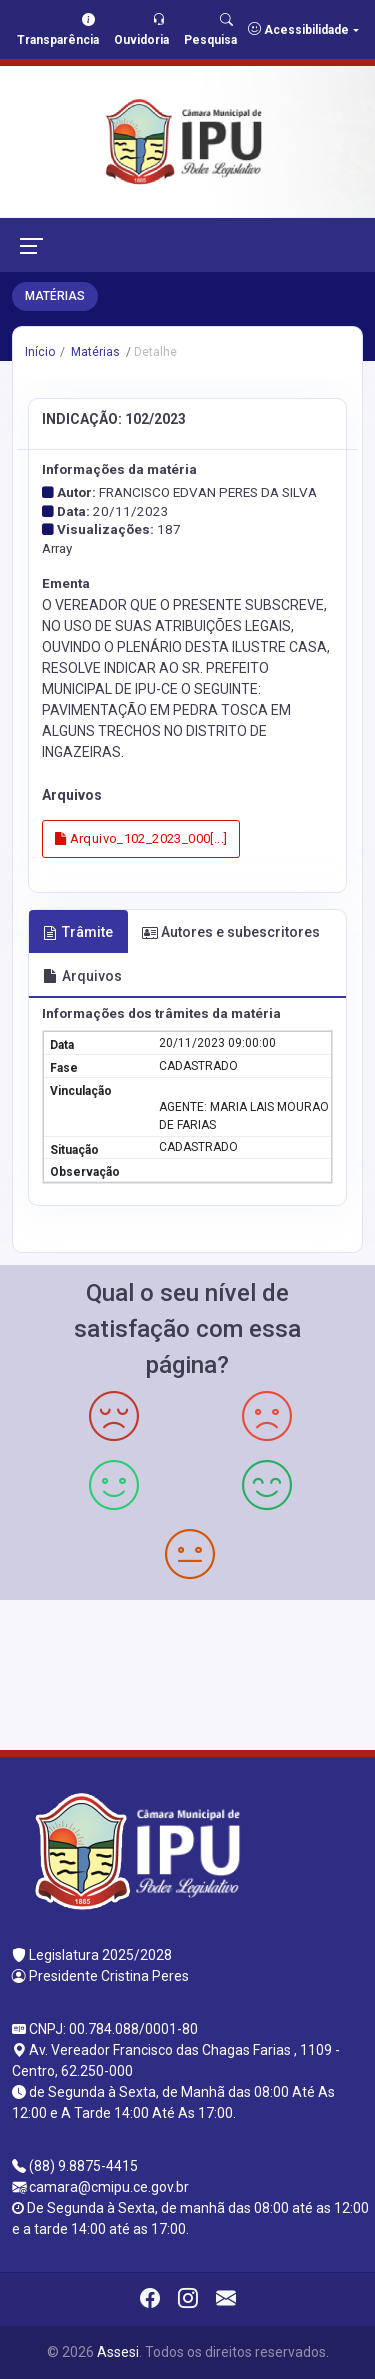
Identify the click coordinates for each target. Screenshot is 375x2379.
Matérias (94, 352)
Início (40, 352)
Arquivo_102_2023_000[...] (141, 838)
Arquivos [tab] (82, 976)
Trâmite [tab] (78, 932)
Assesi (118, 2352)
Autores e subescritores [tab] (231, 932)
